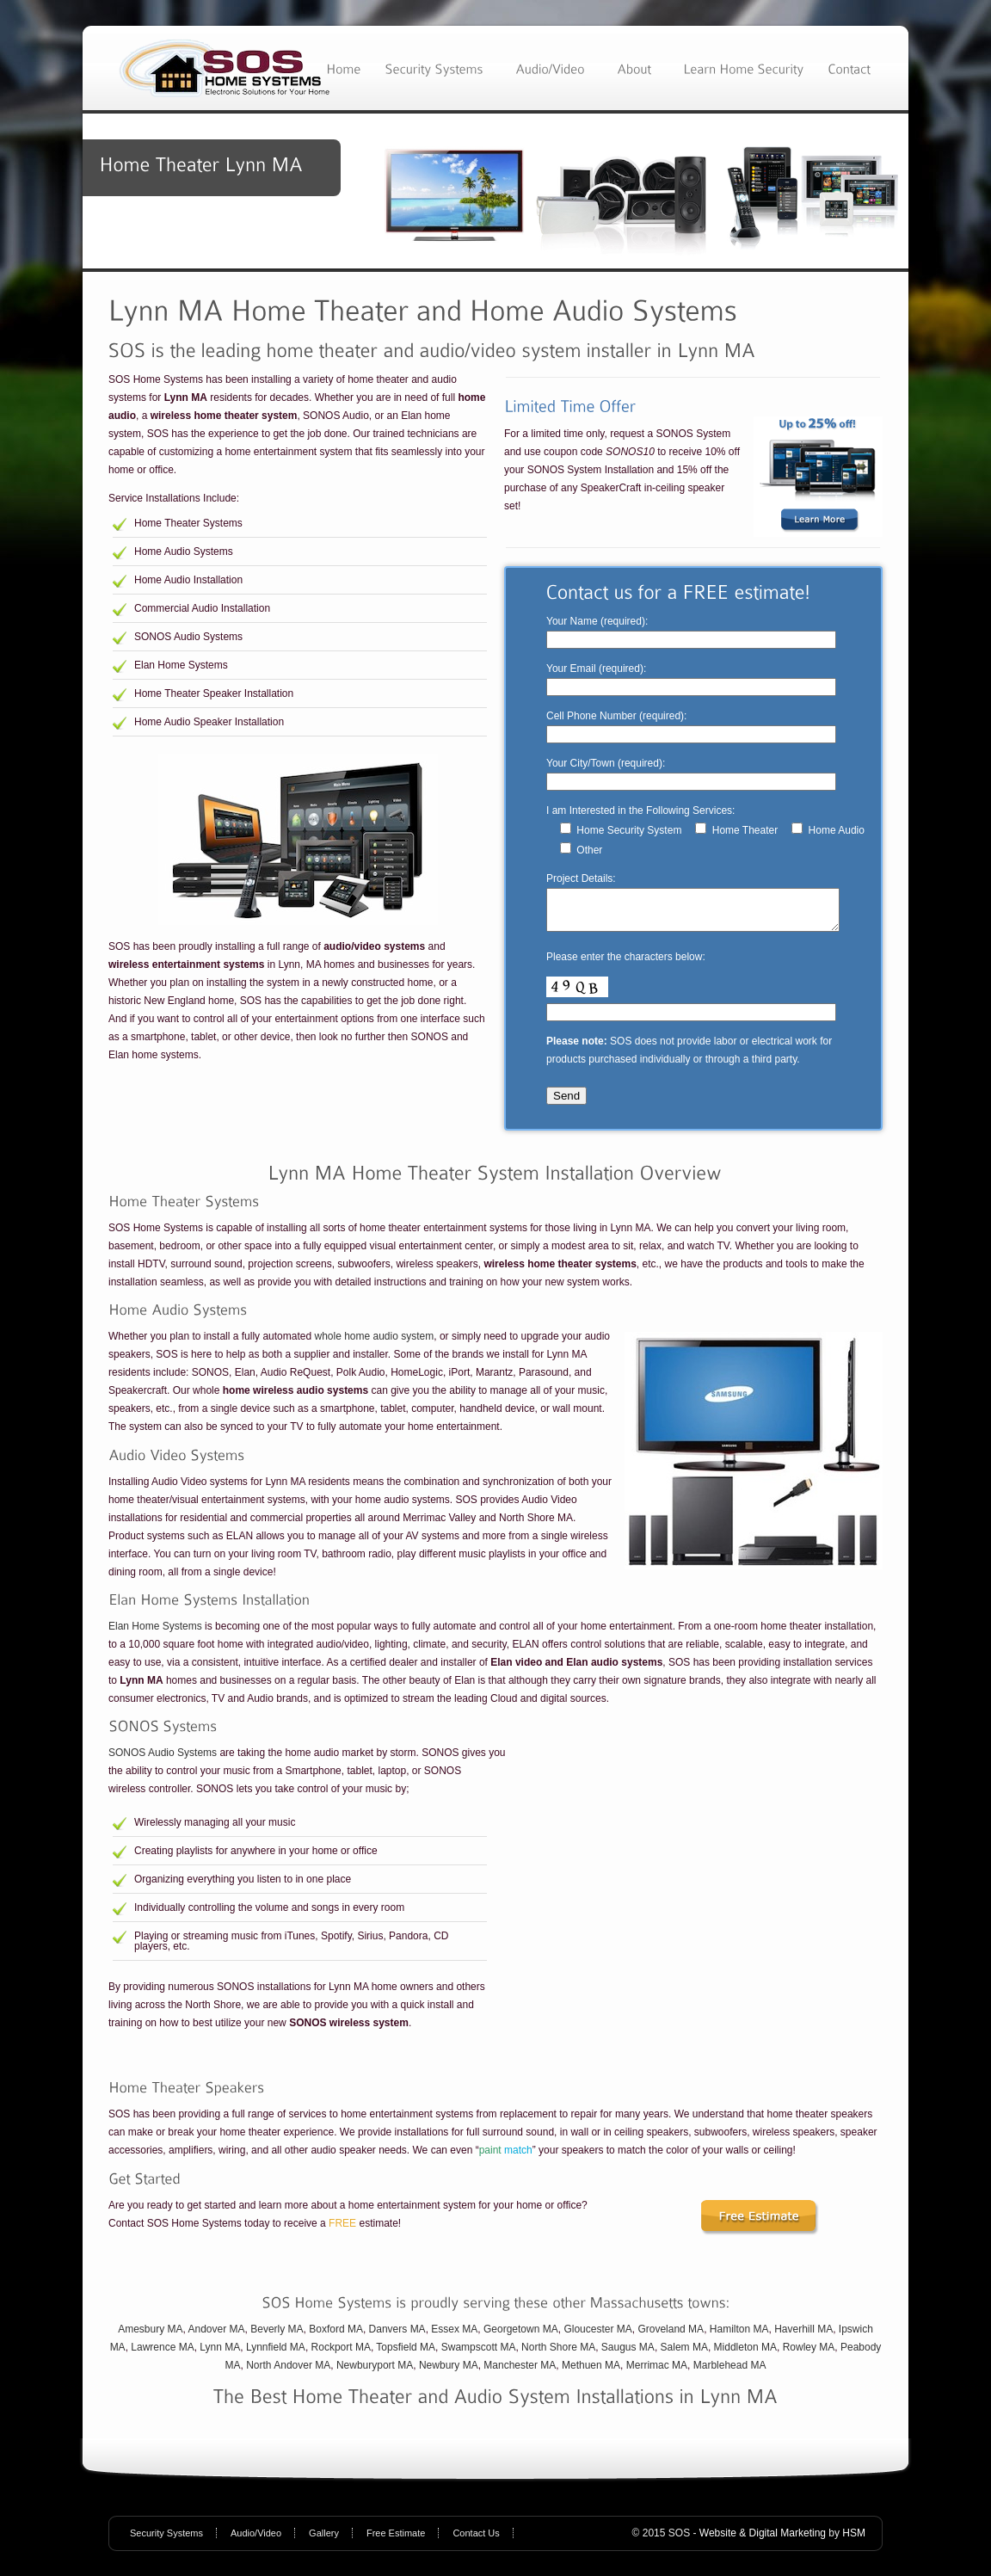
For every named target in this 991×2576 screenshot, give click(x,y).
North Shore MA (558, 2355)
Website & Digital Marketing (762, 2541)
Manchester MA (519, 2373)
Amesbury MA (150, 2337)
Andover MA (216, 2337)
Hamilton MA (739, 2337)
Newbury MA (448, 2373)
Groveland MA (670, 2337)
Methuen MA (591, 2373)
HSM (853, 2541)
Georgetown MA (520, 2337)
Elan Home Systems (155, 1634)
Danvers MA (397, 2337)
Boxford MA (336, 2337)
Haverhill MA (803, 2337)
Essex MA (454, 2337)
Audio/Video (256, 2541)
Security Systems (166, 2541)
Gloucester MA (597, 2337)
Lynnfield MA (275, 2355)
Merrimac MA (656, 2373)
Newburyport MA (374, 2373)
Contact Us (475, 2541)
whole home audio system (374, 1344)
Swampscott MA (478, 2355)
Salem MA (684, 2355)
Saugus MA (628, 2355)
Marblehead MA (729, 2373)
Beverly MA (276, 2337)
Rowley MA (809, 2355)
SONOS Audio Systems (162, 1760)
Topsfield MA (405, 2355)
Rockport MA (341, 2355)
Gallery (324, 2541)
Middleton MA (745, 2355)
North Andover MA (288, 2373)
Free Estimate (395, 2541)
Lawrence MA (162, 2355)
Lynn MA (220, 2355)
